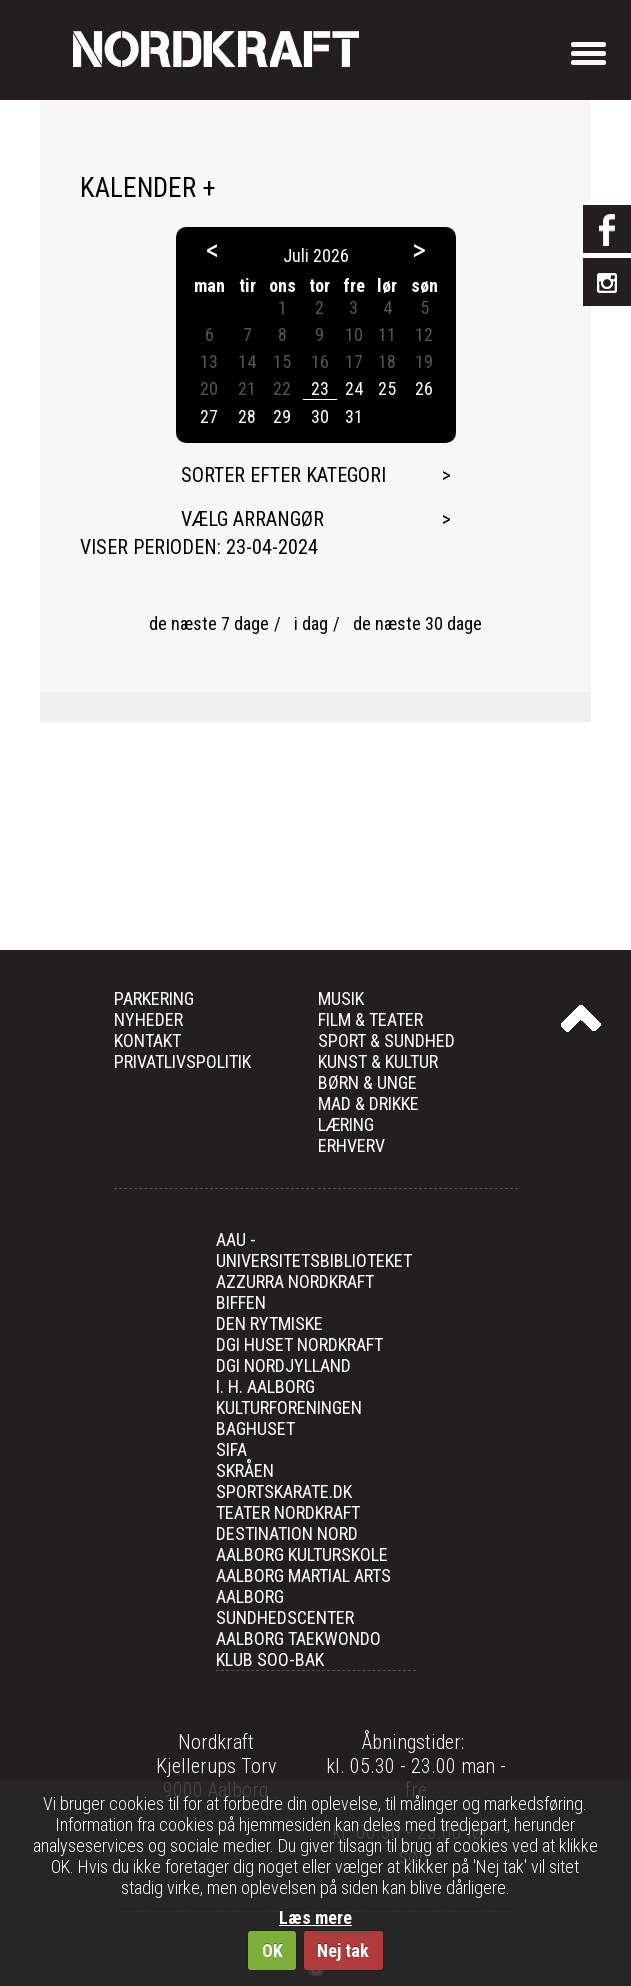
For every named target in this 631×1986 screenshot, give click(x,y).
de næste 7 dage (209, 623)
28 (247, 416)
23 (320, 388)
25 (387, 388)
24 (354, 388)
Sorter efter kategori (283, 475)
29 (282, 416)
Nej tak (343, 1950)
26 (424, 388)
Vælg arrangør (252, 519)
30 (320, 416)
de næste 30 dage (417, 623)
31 (354, 416)
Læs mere (315, 1917)
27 (209, 416)
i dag (311, 623)
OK (272, 1950)
